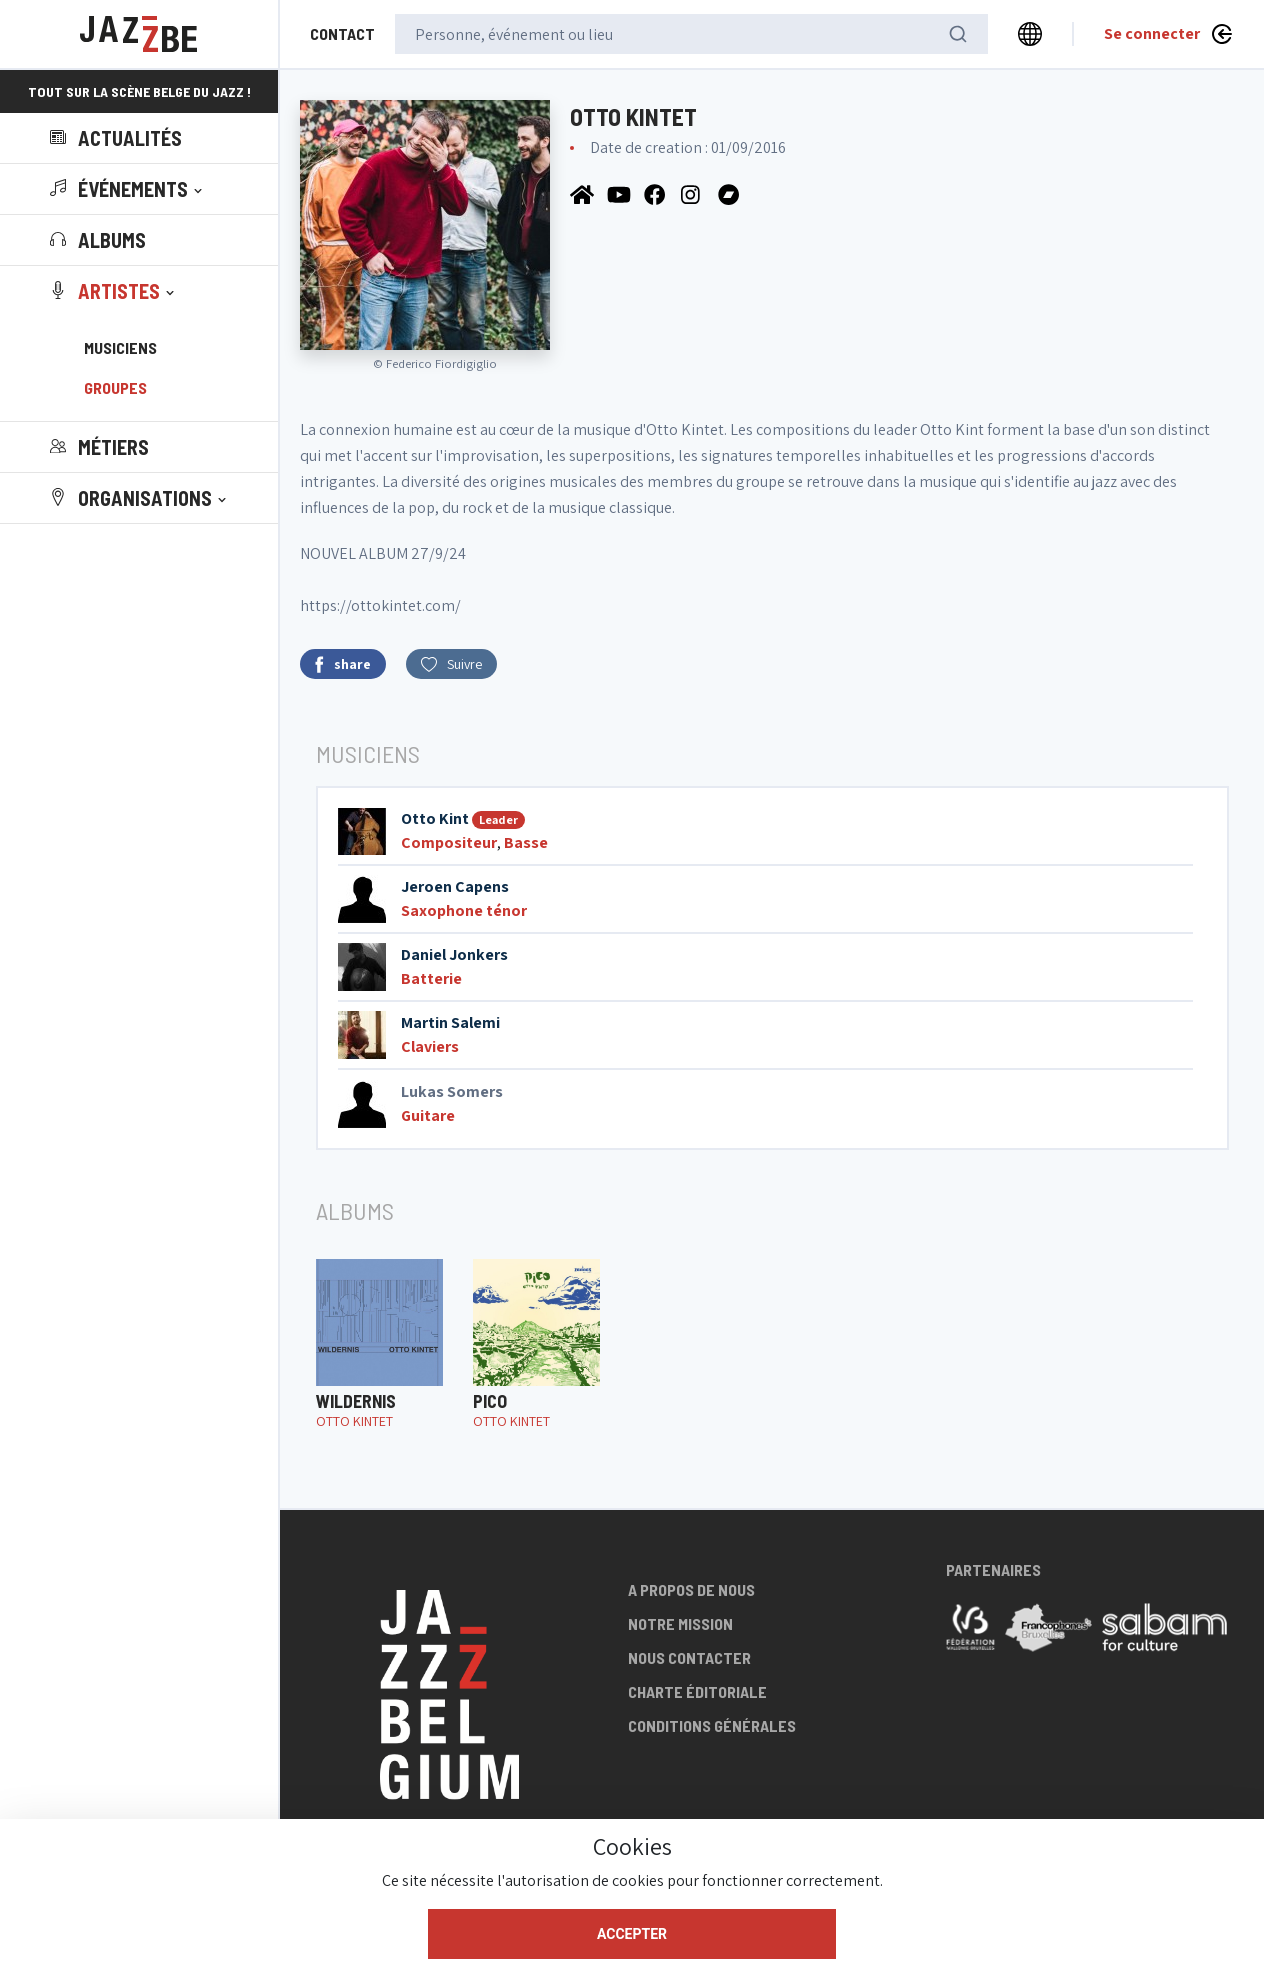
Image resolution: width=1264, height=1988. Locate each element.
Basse (526, 842)
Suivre (451, 664)
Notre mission (680, 1623)
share (343, 664)
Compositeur (449, 842)
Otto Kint (435, 818)
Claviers (430, 1046)
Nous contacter (689, 1657)
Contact (342, 33)
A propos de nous (691, 1589)
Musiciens (120, 347)
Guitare (428, 1115)
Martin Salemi (450, 1022)
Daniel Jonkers (454, 954)
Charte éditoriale (697, 1691)
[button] (128, 189)
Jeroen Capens (455, 886)
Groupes (115, 387)
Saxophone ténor (464, 910)
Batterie (431, 978)
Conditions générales (712, 1725)
